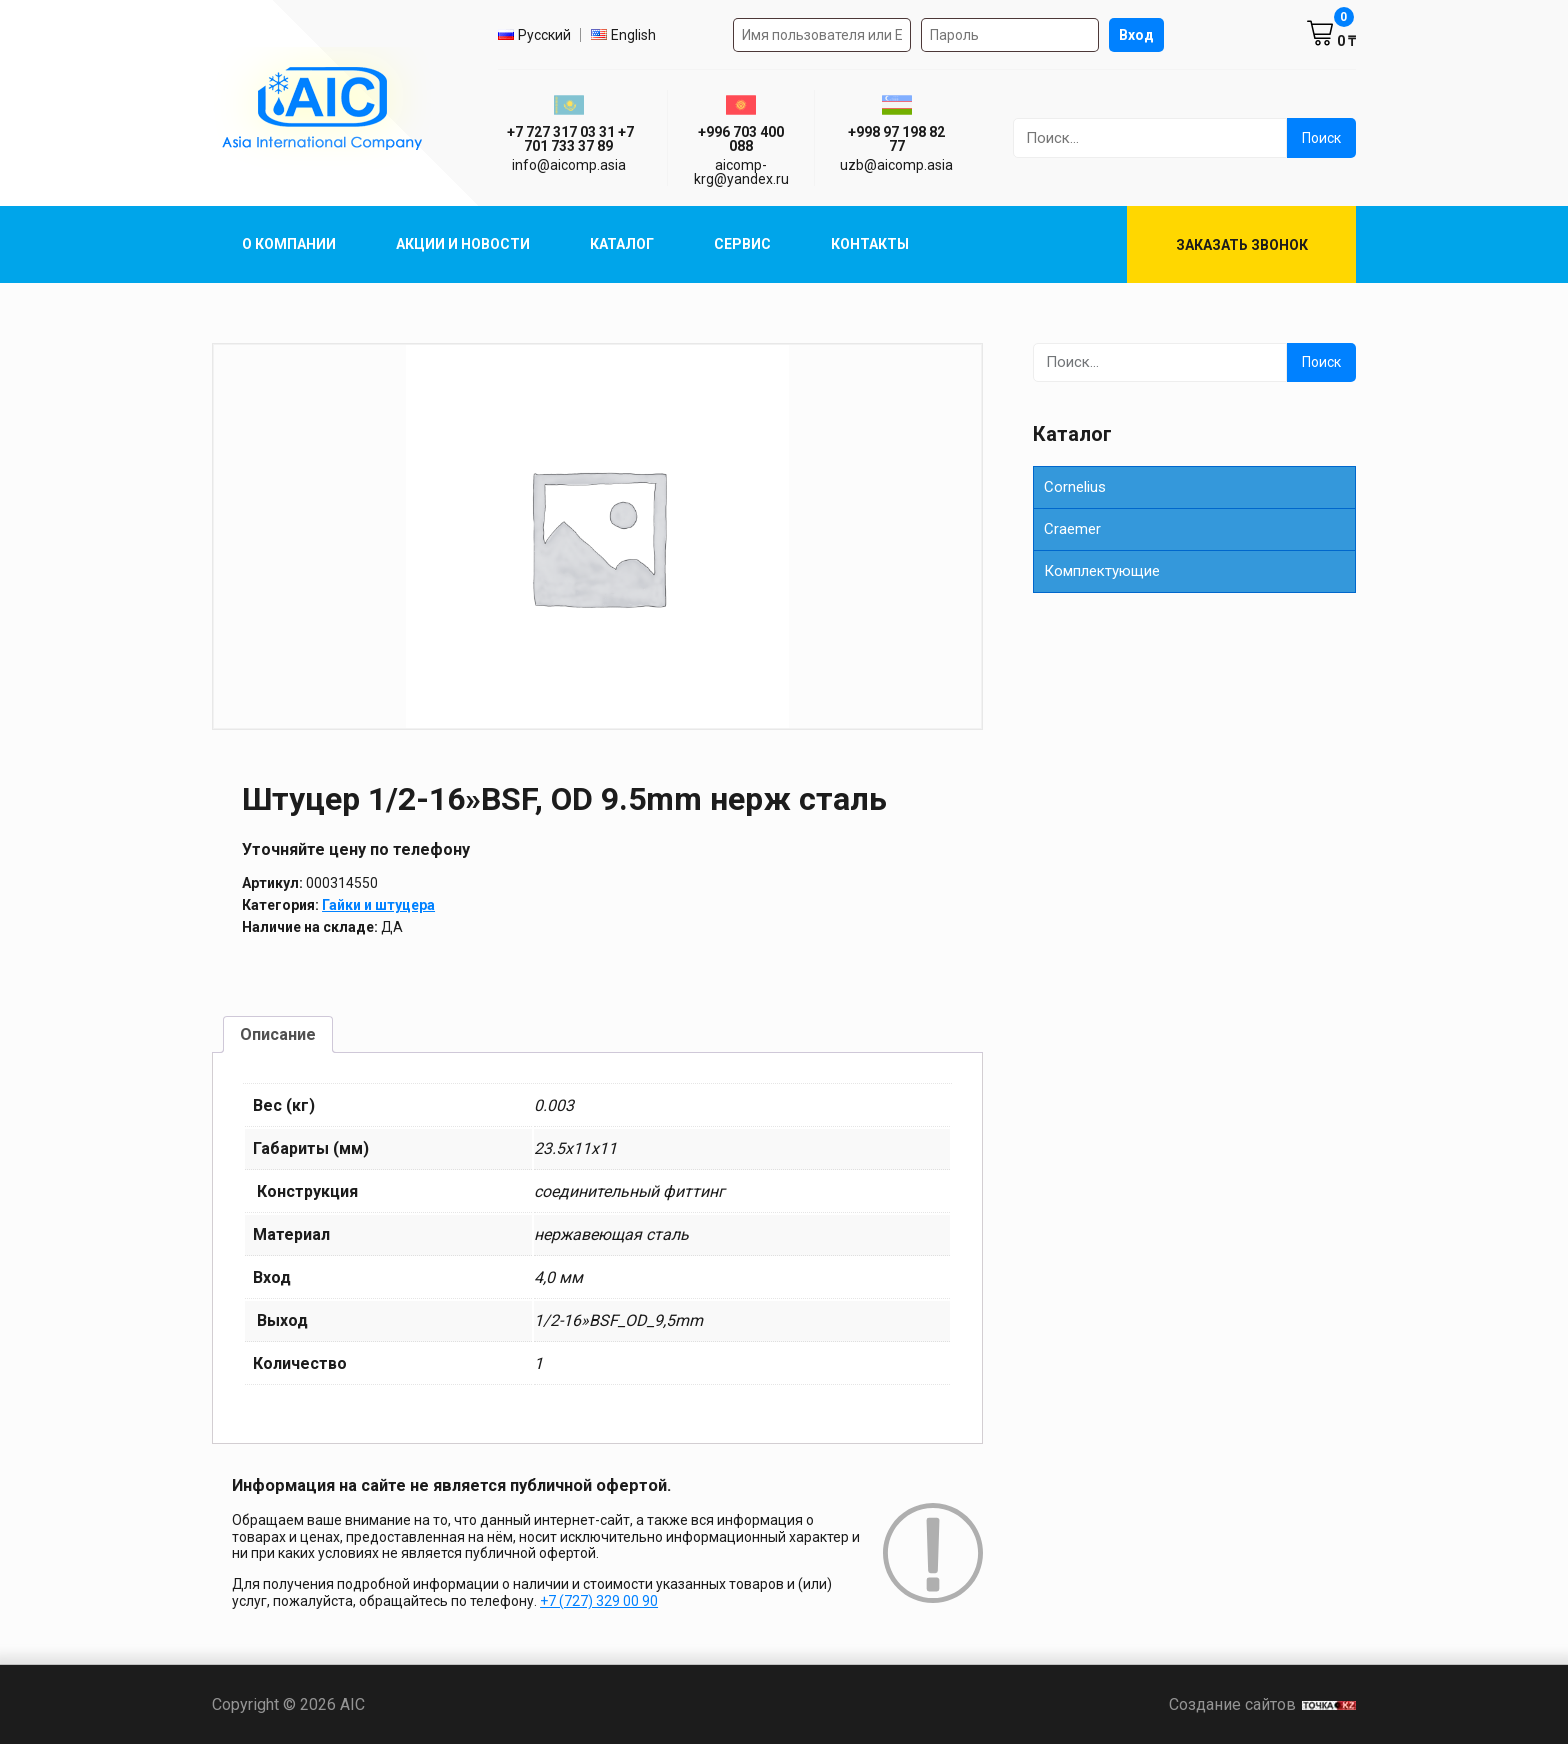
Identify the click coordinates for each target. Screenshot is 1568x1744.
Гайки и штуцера (378, 905)
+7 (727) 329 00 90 (599, 1601)
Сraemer (1072, 529)
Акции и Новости (463, 244)
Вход (1136, 35)
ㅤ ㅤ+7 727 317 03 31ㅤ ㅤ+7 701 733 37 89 (569, 139)
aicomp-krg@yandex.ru (741, 172)
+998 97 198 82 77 (896, 139)
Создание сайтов (1262, 1704)
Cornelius (1075, 487)
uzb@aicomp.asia (896, 165)
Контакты (870, 244)
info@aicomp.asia (569, 165)
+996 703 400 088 (741, 139)
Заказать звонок (1242, 245)
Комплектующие (1102, 571)
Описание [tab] (278, 1034)
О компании (289, 244)
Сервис (742, 244)
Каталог (622, 244)
